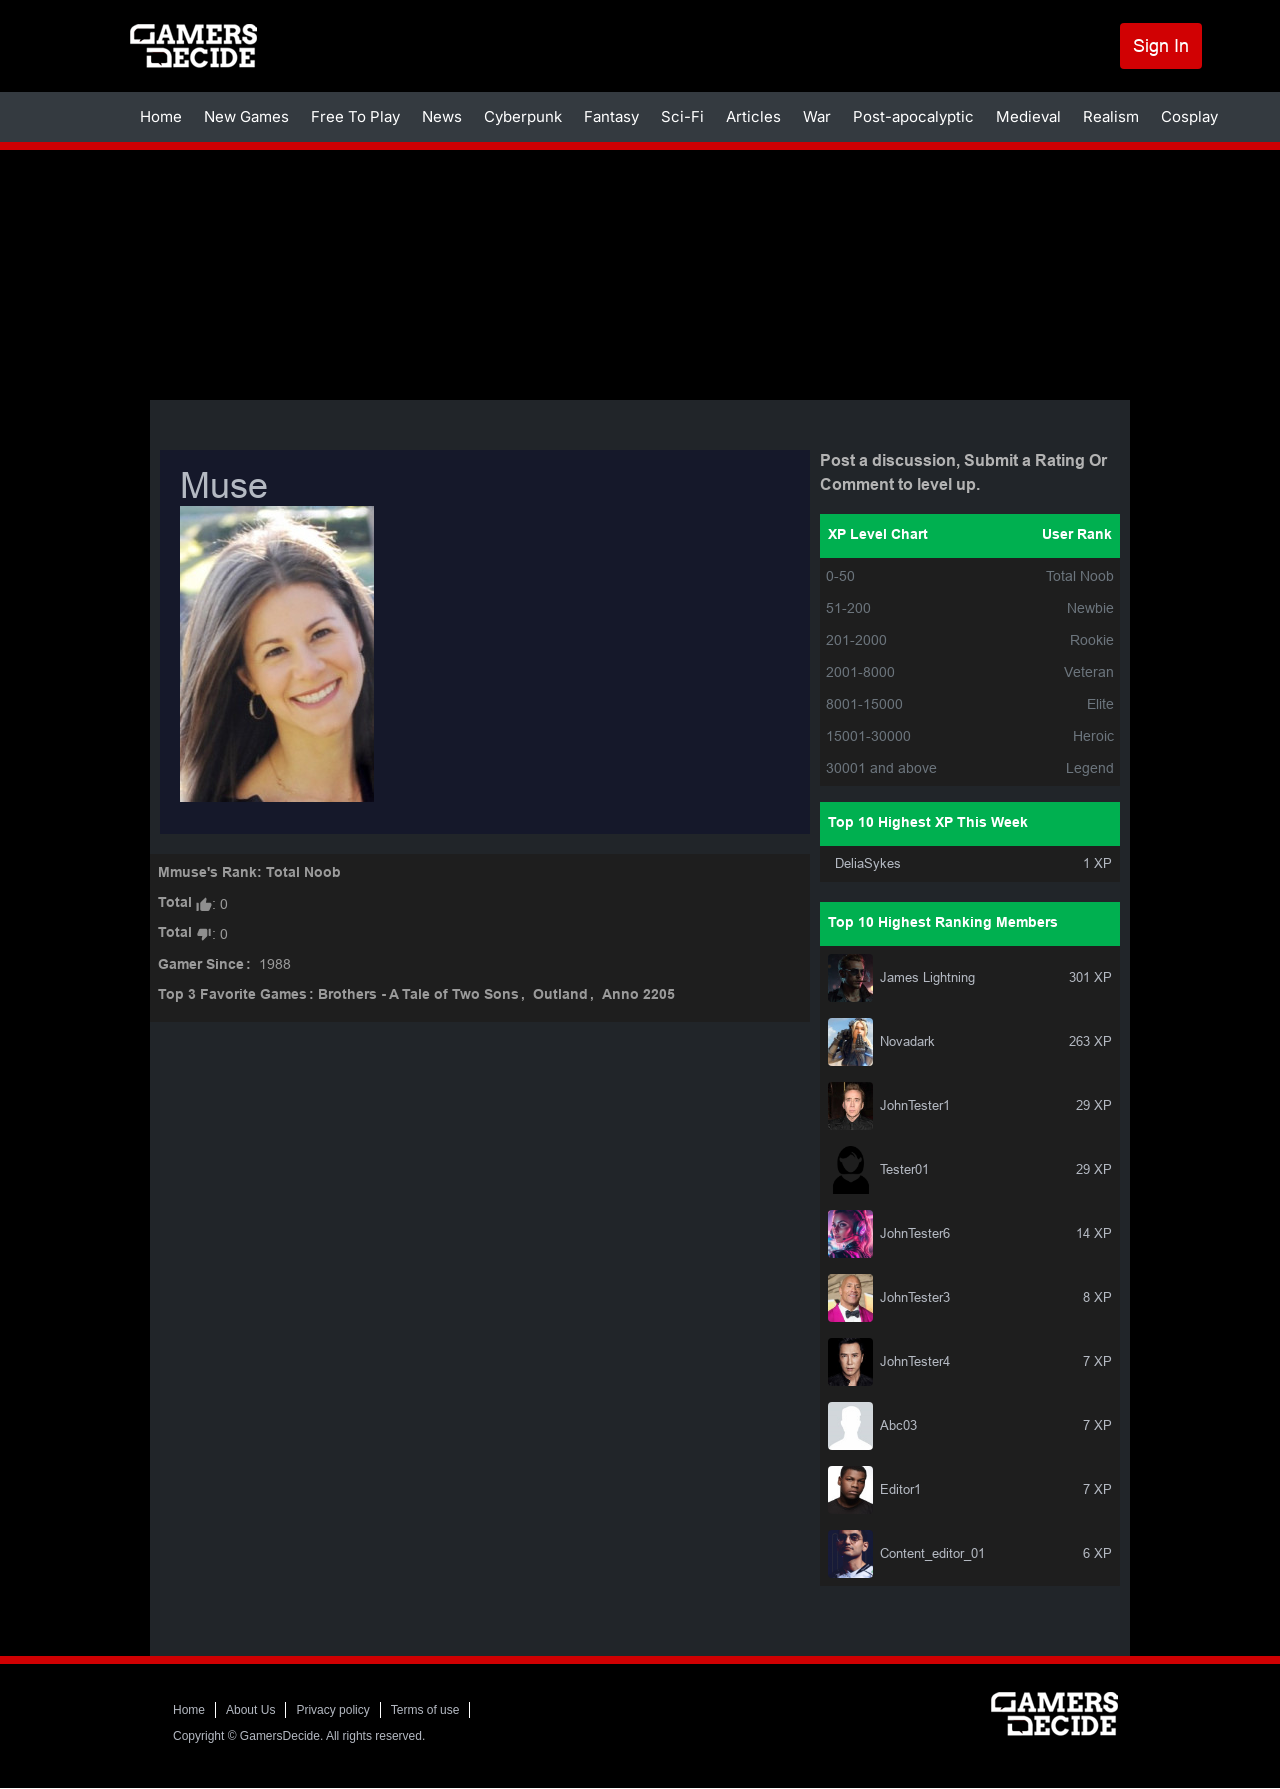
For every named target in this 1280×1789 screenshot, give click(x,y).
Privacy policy (332, 1710)
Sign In (1161, 45)
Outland (560, 995)
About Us (250, 1710)
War (817, 116)
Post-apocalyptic (913, 116)
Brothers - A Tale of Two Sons (418, 995)
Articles (753, 116)
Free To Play (355, 116)
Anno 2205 (638, 995)
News (442, 116)
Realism (1111, 116)
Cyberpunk (523, 116)
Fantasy (611, 116)
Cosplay (1189, 116)
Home (161, 116)
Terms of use (425, 1710)
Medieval (1028, 116)
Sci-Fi (682, 116)
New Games (246, 116)
